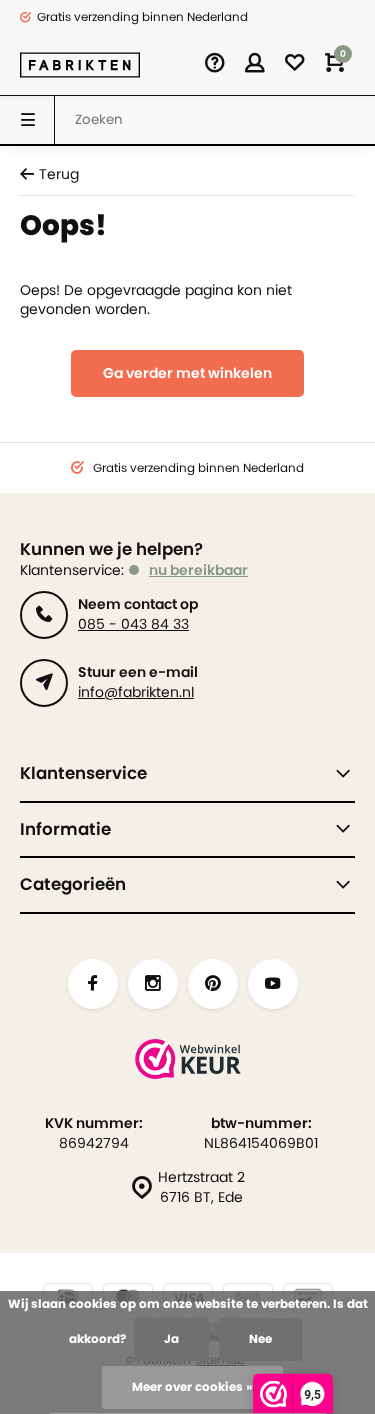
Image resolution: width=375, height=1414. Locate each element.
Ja (171, 1339)
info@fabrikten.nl (136, 692)
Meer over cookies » (192, 1387)
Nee (260, 1339)
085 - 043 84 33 (133, 624)
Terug (49, 174)
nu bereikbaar (198, 570)
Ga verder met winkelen (187, 373)
